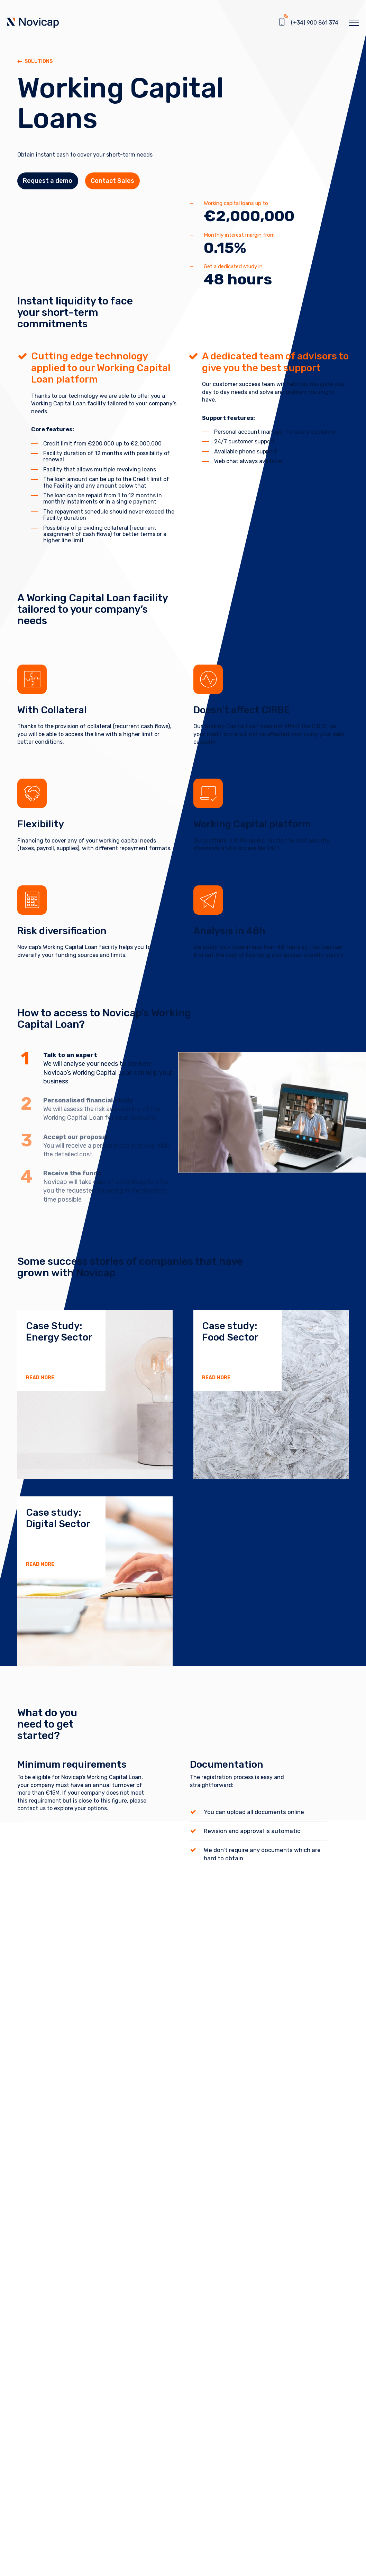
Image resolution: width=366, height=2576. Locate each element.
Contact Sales (126, 184)
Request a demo (52, 184)
